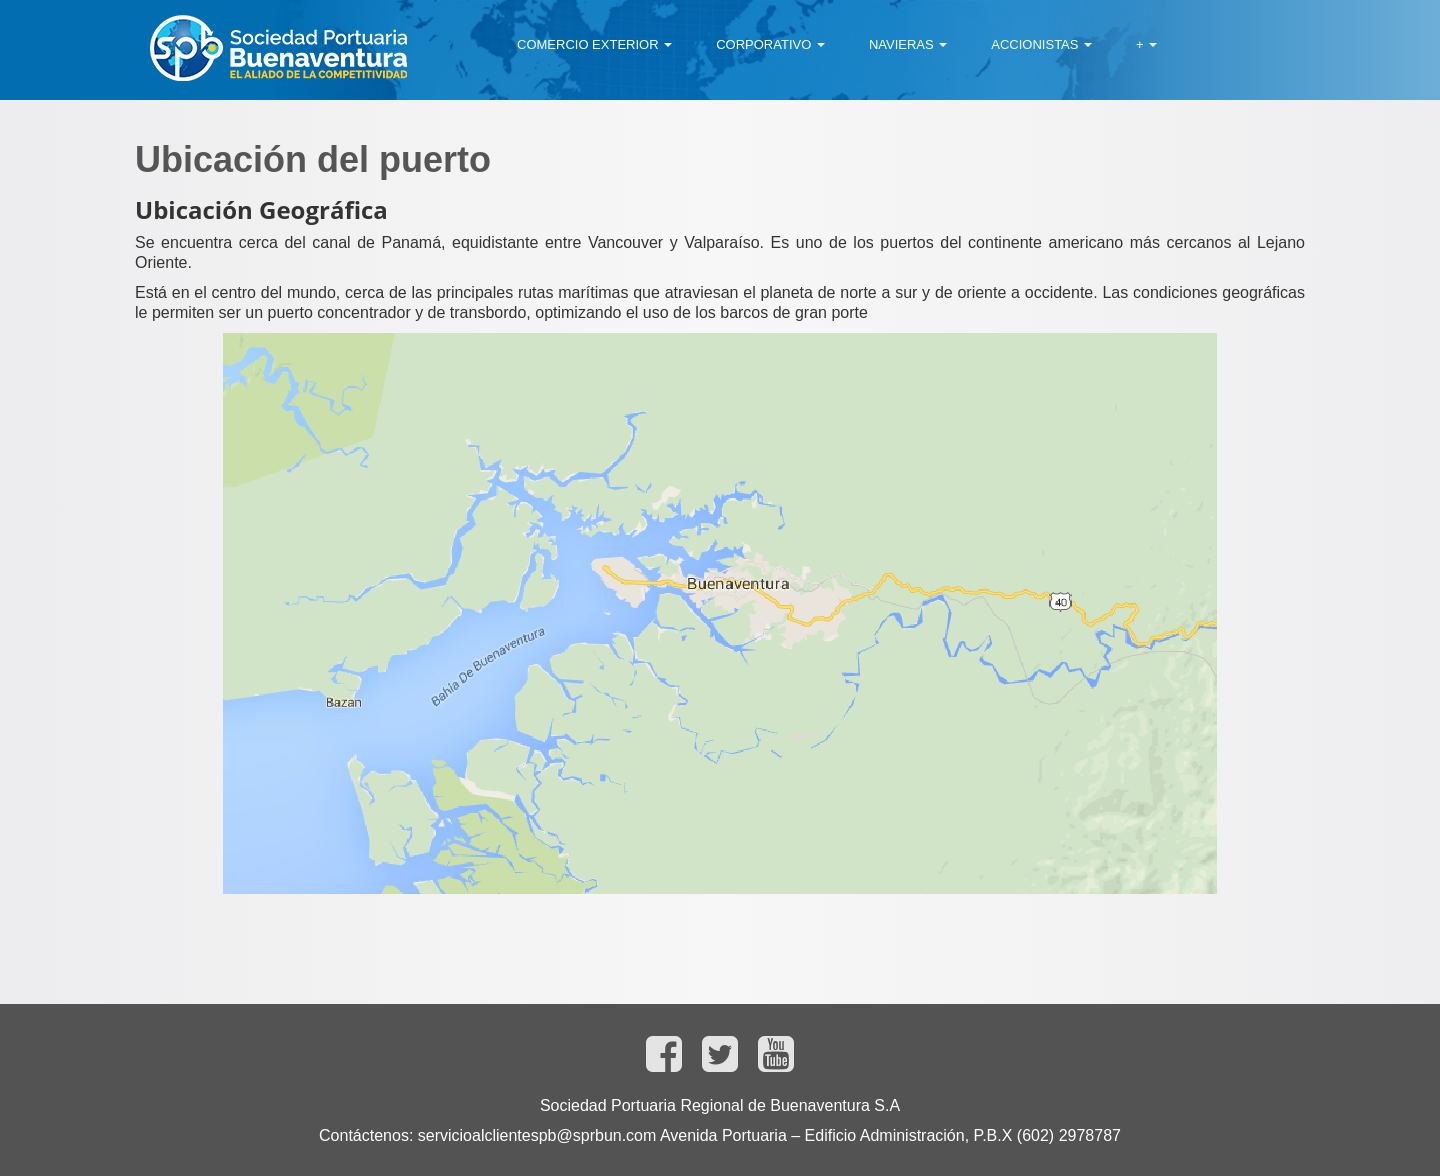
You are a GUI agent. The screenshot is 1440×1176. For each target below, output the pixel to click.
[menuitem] (594, 45)
